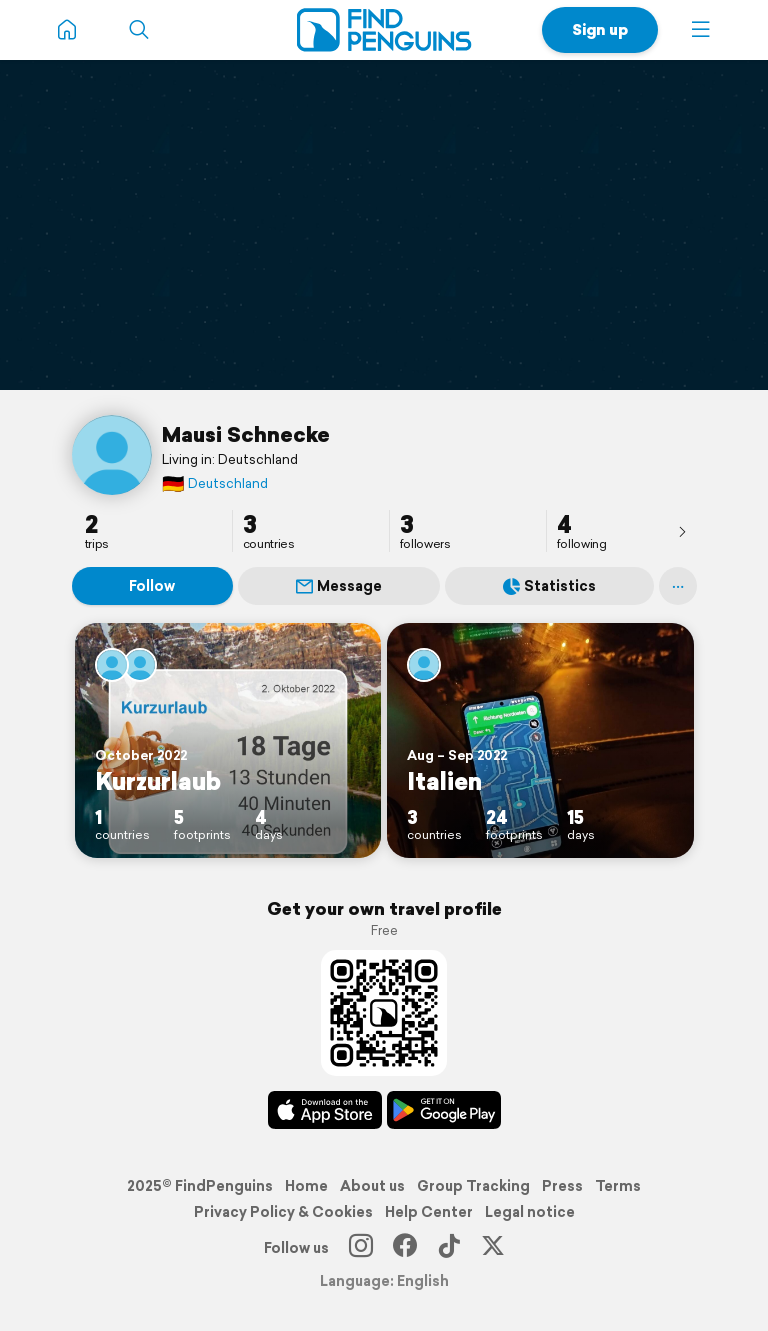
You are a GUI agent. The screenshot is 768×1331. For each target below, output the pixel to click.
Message (339, 586)
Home (306, 1186)
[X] (493, 1248)
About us (372, 1186)
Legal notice (530, 1212)
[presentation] (682, 531)
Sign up (600, 29)
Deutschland (215, 483)
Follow (152, 586)
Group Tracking (473, 1186)
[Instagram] (361, 1248)
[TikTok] (449, 1248)
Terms (618, 1186)
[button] (701, 30)
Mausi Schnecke (246, 434)
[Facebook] (405, 1248)
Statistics (549, 586)
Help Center (429, 1212)
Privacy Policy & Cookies (283, 1212)
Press (562, 1186)
